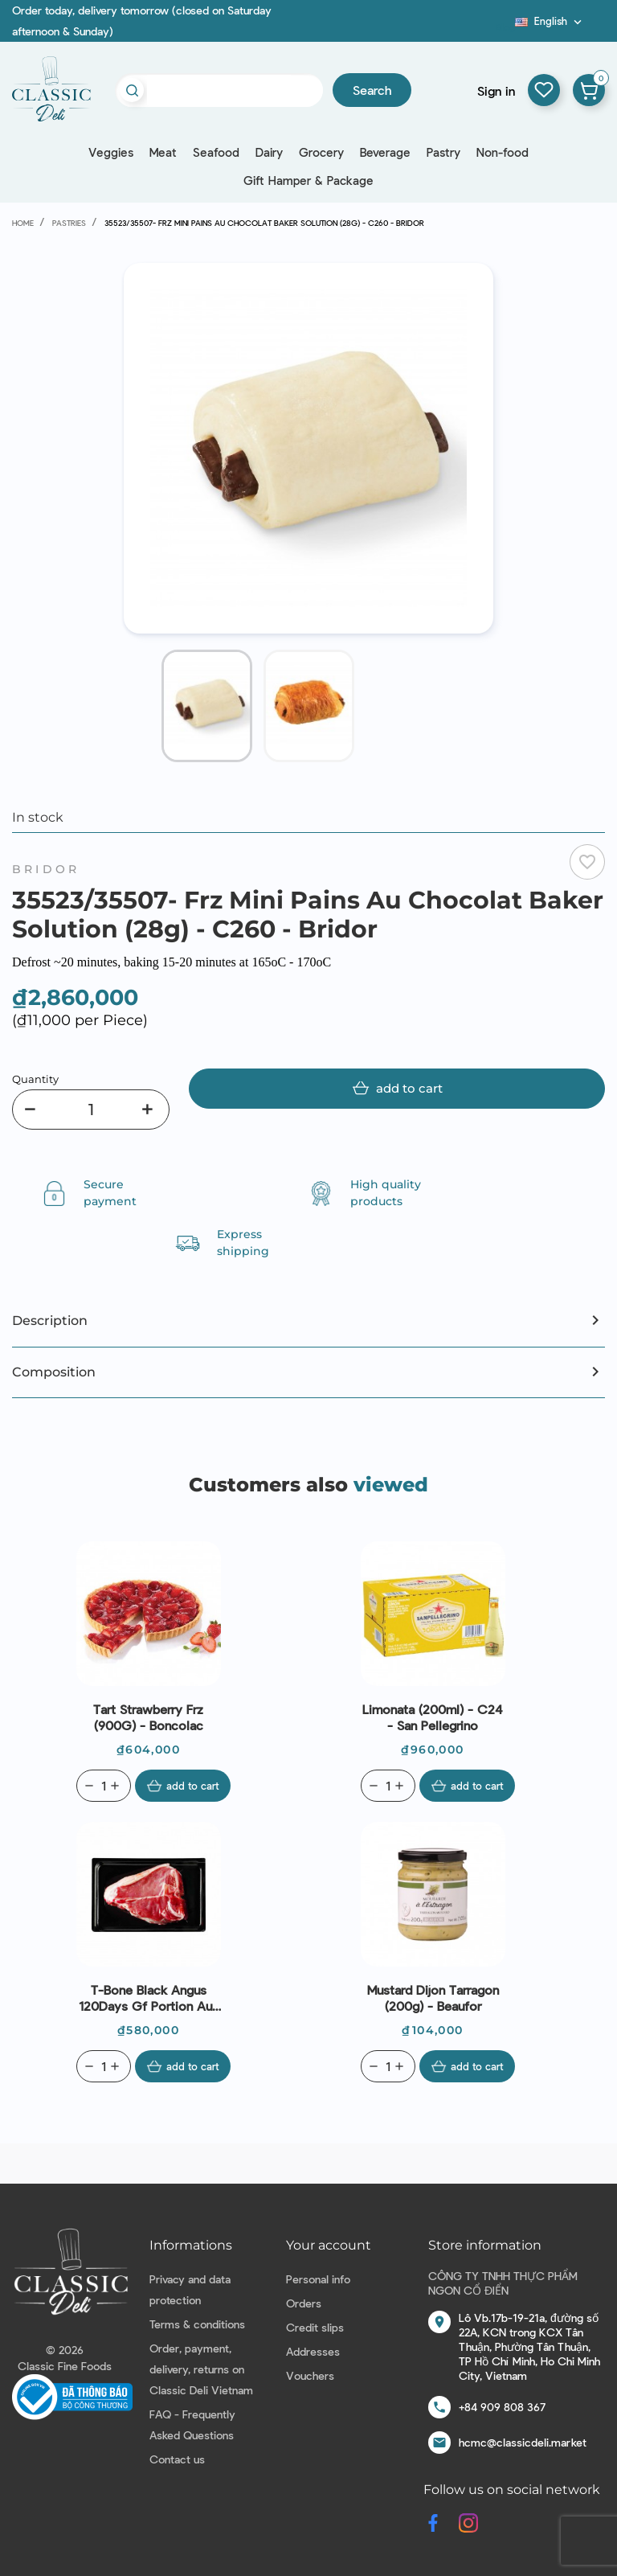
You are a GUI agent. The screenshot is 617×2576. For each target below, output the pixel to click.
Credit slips (315, 2327)
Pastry (443, 152)
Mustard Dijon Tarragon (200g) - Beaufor (433, 1997)
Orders (303, 2303)
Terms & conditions (197, 2324)
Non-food (502, 152)
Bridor (46, 869)
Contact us (177, 2459)
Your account (328, 2245)
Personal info (318, 2279)
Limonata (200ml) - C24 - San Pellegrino (432, 1717)
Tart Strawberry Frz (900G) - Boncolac (148, 1717)
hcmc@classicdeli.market (522, 2442)
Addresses (313, 2351)
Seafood (216, 152)
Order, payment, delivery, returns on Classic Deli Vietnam (201, 2369)
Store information (484, 2245)
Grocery (321, 152)
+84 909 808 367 (502, 2407)
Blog (505, 26)
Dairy (269, 152)
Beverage (385, 152)
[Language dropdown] (550, 20)
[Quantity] (91, 1109)
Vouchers (310, 2375)
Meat (163, 152)
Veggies (110, 152)
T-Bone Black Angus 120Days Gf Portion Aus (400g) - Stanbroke (149, 1998)
